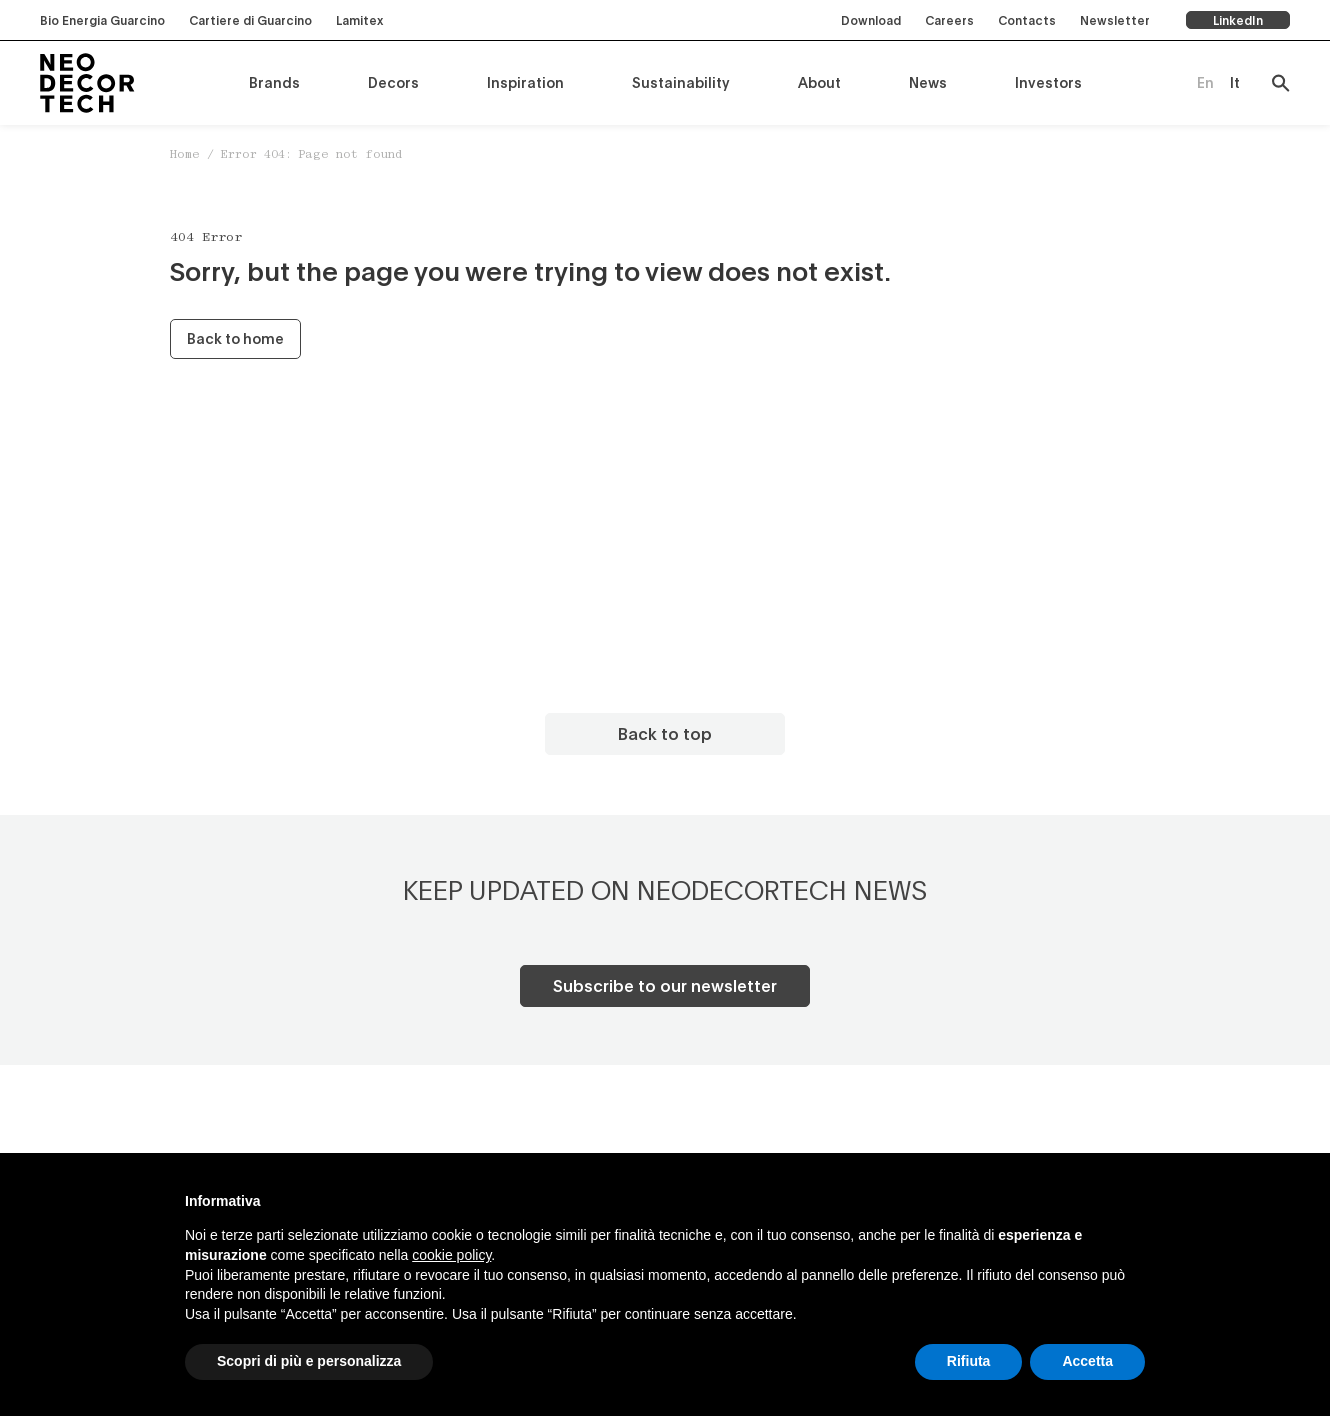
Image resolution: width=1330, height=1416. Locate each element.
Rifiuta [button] (969, 1361)
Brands (274, 82)
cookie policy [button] (451, 1255)
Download (871, 20)
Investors (1048, 82)
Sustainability (681, 82)
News (928, 82)
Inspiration (525, 82)
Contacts (1027, 20)
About (819, 82)
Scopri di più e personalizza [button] (309, 1361)
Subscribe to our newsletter (665, 985)
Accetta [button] (1087, 1361)
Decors (393, 82)
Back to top (665, 733)
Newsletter (1115, 20)
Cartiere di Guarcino (250, 20)
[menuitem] (1205, 82)
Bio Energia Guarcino (102, 20)
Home (185, 155)
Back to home (235, 338)
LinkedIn (1238, 20)
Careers (949, 20)
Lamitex (359, 20)
